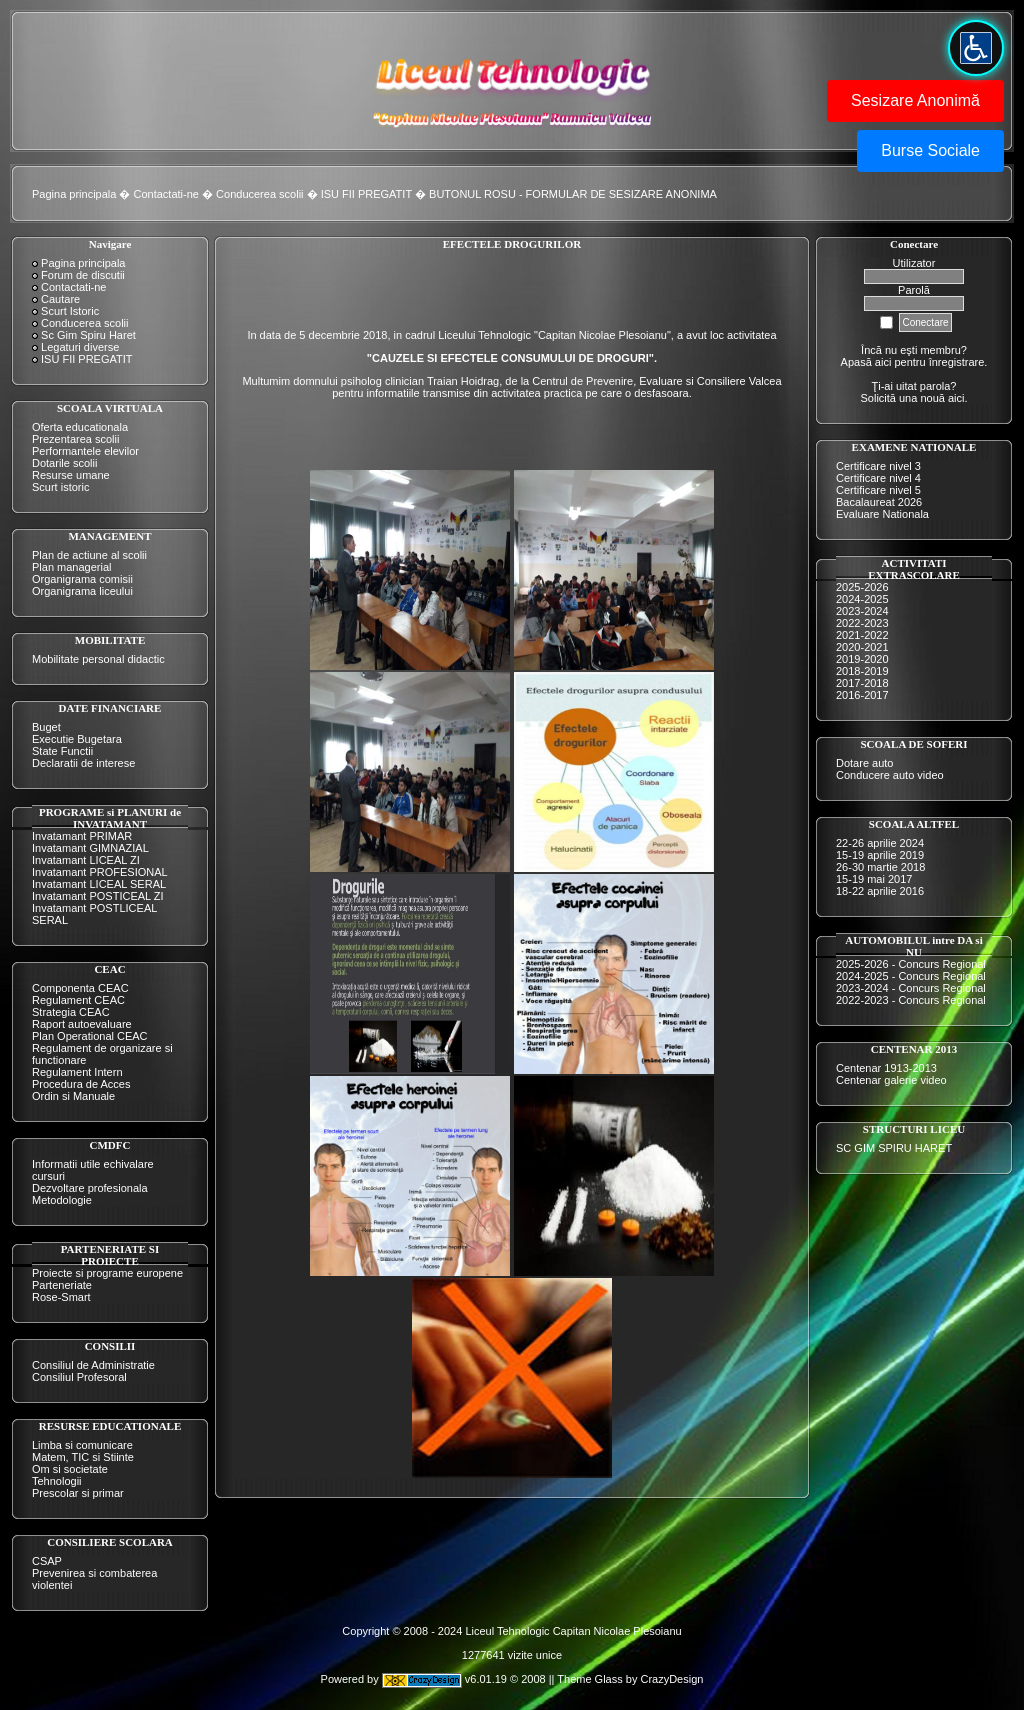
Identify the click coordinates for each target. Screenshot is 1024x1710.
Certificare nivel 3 (878, 466)
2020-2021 (862, 647)
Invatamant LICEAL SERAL (99, 884)
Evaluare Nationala (882, 514)
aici (956, 398)
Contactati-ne (166, 194)
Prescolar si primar (78, 1493)
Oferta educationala (80, 427)
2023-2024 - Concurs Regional (911, 988)
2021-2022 (862, 635)
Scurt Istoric (70, 311)
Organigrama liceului (82, 591)
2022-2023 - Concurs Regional (911, 1000)
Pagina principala (74, 194)
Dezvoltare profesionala (90, 1188)
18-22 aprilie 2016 (880, 891)
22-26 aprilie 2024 (880, 843)
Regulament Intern (77, 1072)
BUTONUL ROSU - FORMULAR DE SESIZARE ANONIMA (573, 194)
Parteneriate (62, 1285)
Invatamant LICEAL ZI (86, 860)
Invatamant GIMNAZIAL (90, 848)
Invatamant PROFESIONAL (100, 872)
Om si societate (70, 1469)
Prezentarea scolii (75, 439)
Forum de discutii (83, 275)
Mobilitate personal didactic (98, 659)
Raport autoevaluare (82, 1024)
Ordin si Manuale (73, 1096)
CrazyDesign (671, 1679)
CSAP (47, 1561)
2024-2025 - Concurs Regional (911, 976)
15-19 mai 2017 (874, 879)
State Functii (62, 751)
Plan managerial (72, 567)
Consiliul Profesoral (79, 1377)
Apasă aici (866, 362)
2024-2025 (862, 599)
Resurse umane (71, 475)
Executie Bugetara (77, 739)
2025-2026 (862, 587)
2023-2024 (862, 611)
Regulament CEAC (78, 1000)
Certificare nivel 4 (878, 478)
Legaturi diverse (80, 347)
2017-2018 (862, 683)
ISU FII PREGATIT (366, 194)
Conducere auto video (890, 775)
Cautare (60, 299)
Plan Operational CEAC (90, 1036)
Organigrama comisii (82, 579)
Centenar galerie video (891, 1080)
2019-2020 (862, 659)
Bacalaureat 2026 (879, 502)
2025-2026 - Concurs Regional (911, 964)
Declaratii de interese (83, 763)
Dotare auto (864, 763)
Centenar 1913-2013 (886, 1068)
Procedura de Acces (81, 1084)
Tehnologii (57, 1481)
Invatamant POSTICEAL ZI (98, 896)
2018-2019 (862, 671)
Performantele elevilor (85, 451)
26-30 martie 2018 (880, 867)
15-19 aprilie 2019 (880, 855)
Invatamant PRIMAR (82, 836)
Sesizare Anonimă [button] (915, 100)
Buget (46, 727)
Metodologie (62, 1200)
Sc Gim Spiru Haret (88, 335)
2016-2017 (862, 695)
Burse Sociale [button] (930, 150)
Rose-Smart (61, 1297)
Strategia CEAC (71, 1012)
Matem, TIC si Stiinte (83, 1457)
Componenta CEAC (80, 988)
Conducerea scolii (259, 194)
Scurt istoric (60, 487)
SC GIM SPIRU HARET (894, 1148)
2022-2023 (862, 623)
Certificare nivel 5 (878, 490)
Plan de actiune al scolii (89, 555)
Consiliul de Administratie (93, 1365)
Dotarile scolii (64, 463)
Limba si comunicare (82, 1445)
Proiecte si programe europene (107, 1273)
